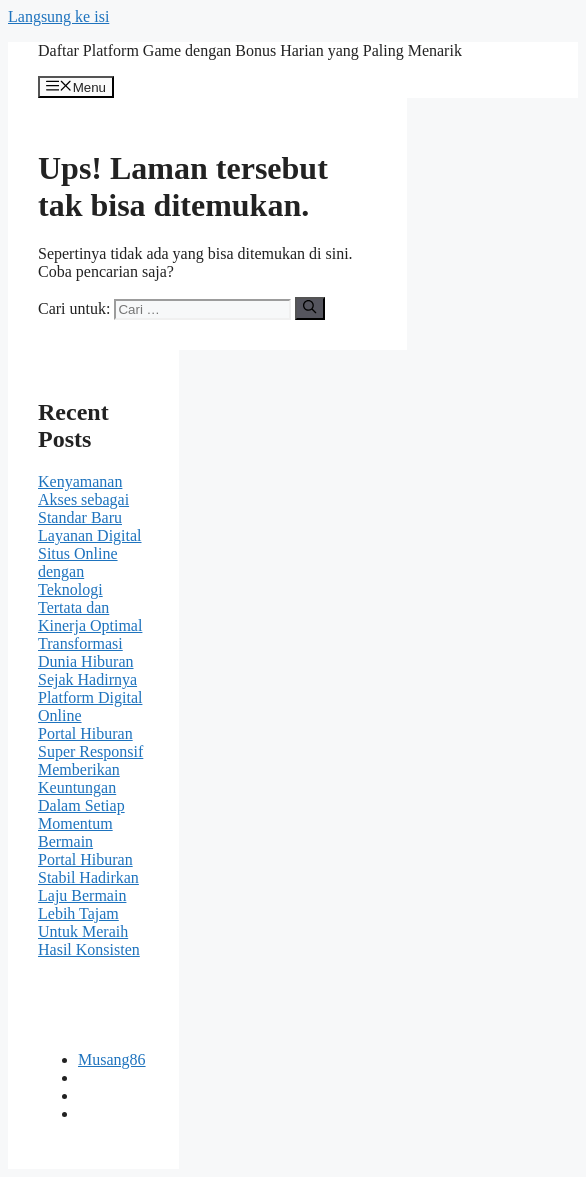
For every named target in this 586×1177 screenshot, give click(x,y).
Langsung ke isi (58, 16)
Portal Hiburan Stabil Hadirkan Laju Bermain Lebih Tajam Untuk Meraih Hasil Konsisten (89, 904)
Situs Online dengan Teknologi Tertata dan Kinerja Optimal (90, 589)
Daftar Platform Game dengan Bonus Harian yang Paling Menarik (250, 50)
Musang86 (112, 1059)
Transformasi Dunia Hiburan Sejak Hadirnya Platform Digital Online (90, 679)
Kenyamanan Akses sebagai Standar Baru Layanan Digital (90, 508)
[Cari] (309, 308)
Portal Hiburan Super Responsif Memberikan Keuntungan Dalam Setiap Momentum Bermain (90, 787)
